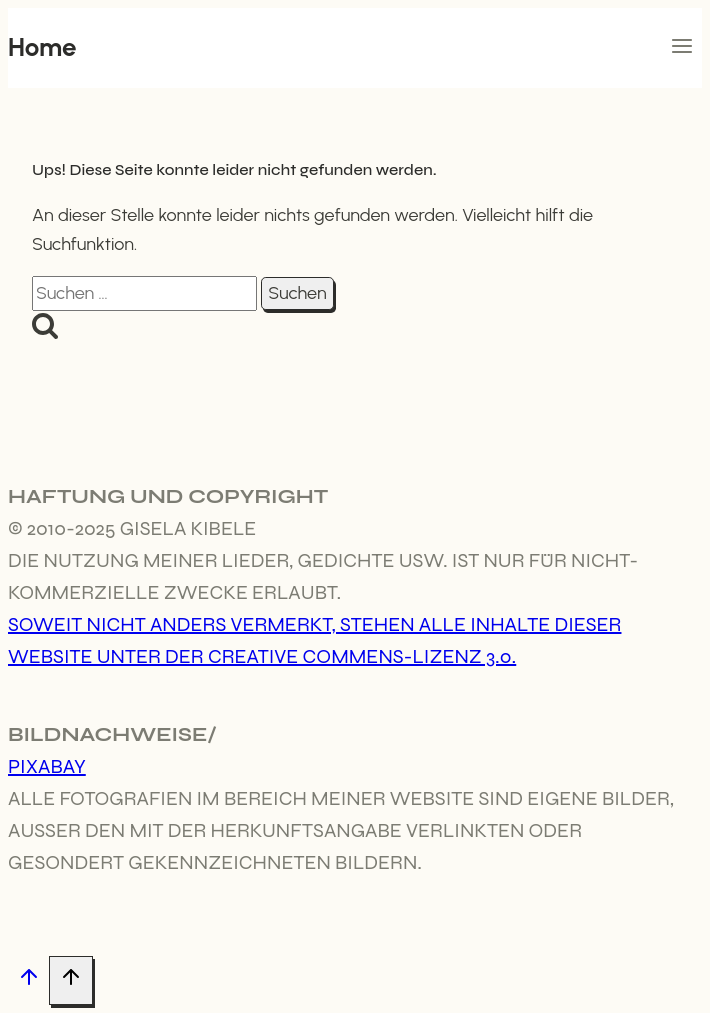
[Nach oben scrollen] (28, 981)
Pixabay (47, 766)
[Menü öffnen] (681, 48)
